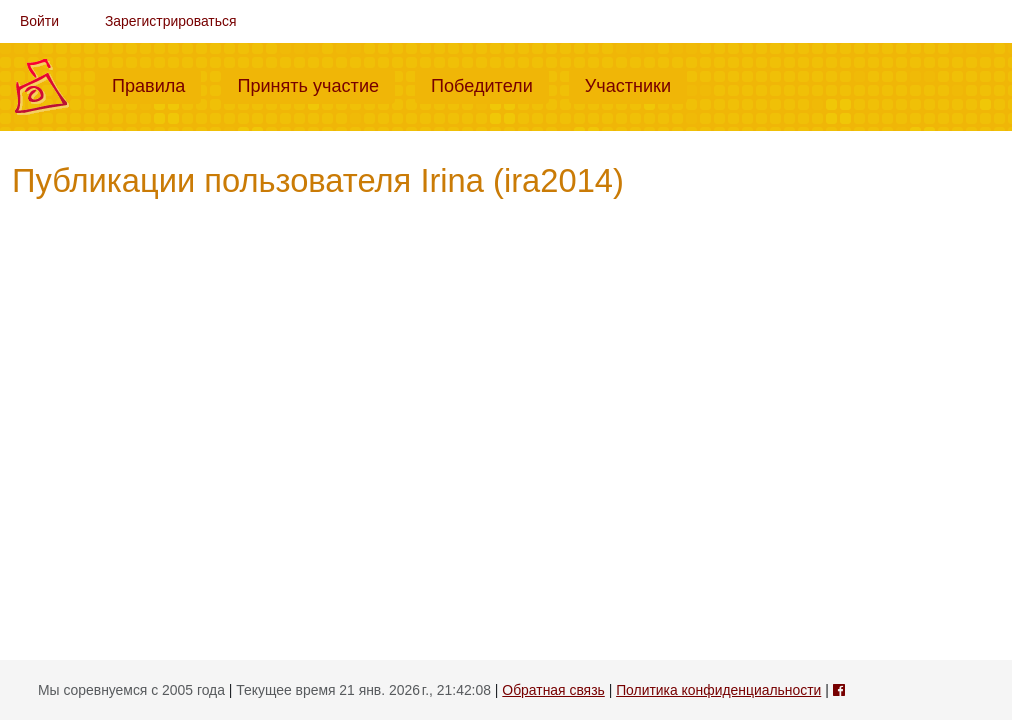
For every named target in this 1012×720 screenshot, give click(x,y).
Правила (156, 84)
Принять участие (316, 84)
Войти (39, 21)
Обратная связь (553, 690)
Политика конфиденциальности (718, 690)
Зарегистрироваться (171, 21)
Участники (636, 84)
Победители (490, 84)
